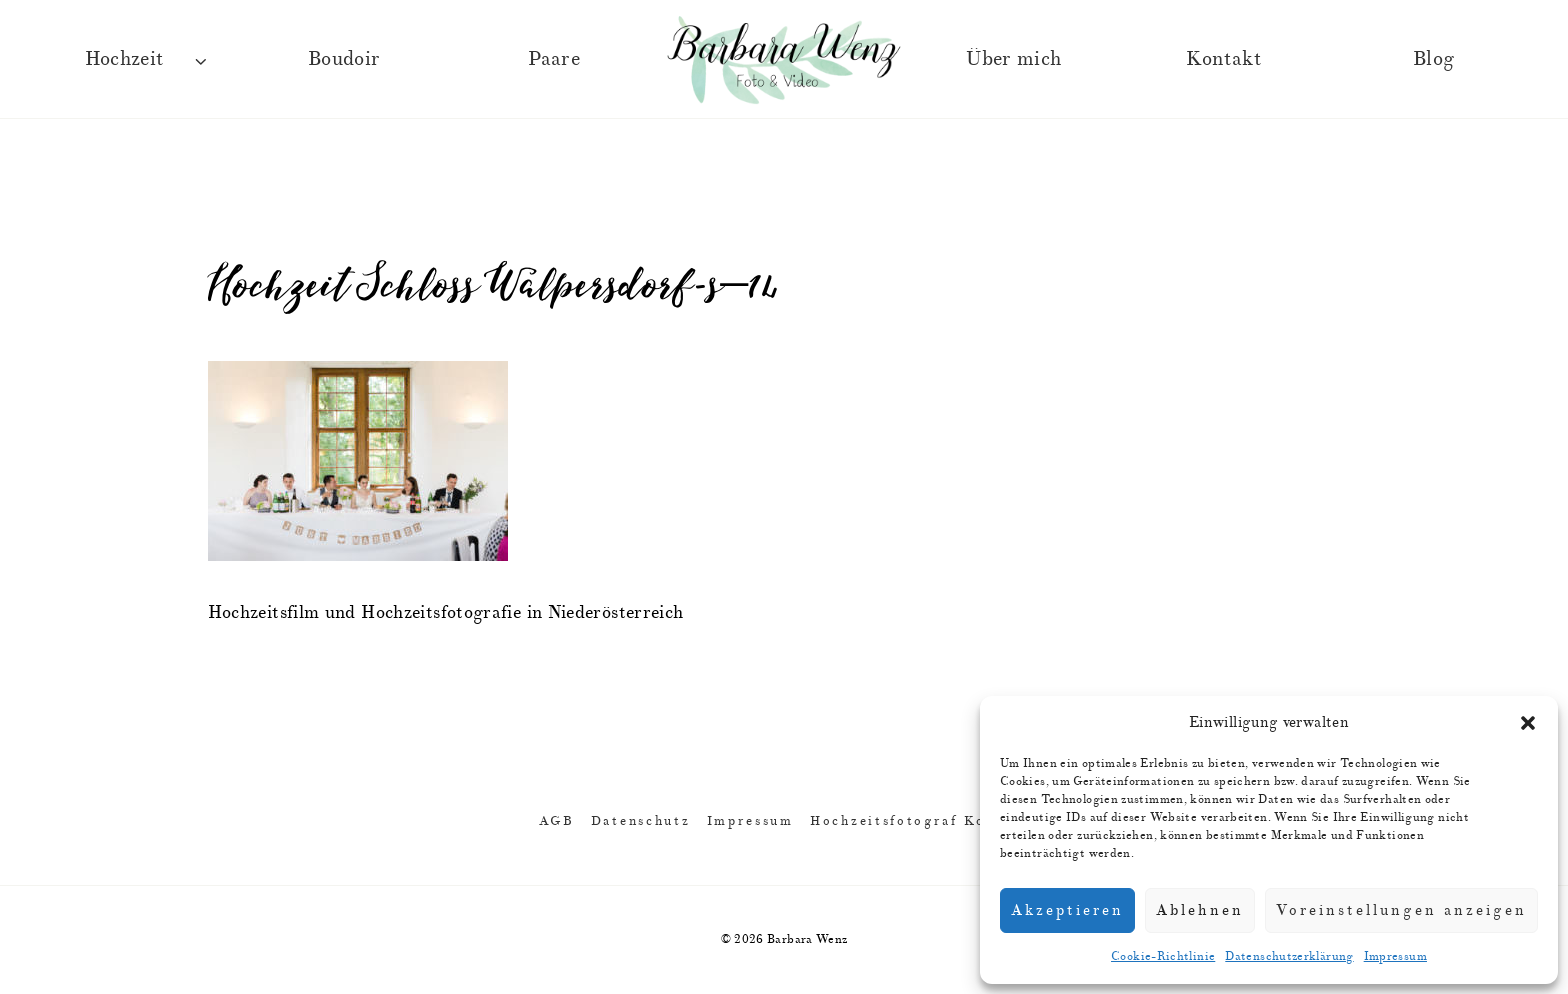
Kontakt (1224, 58)
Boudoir (344, 58)
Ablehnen (1200, 910)
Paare (554, 58)
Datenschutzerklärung (1289, 956)
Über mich (1013, 58)
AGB (557, 820)
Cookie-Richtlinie (1163, 956)
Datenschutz (641, 820)
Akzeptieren (1067, 910)
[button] (1528, 723)
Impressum (1395, 956)
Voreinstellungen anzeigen (1401, 910)
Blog (1433, 58)
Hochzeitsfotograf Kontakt (919, 820)
